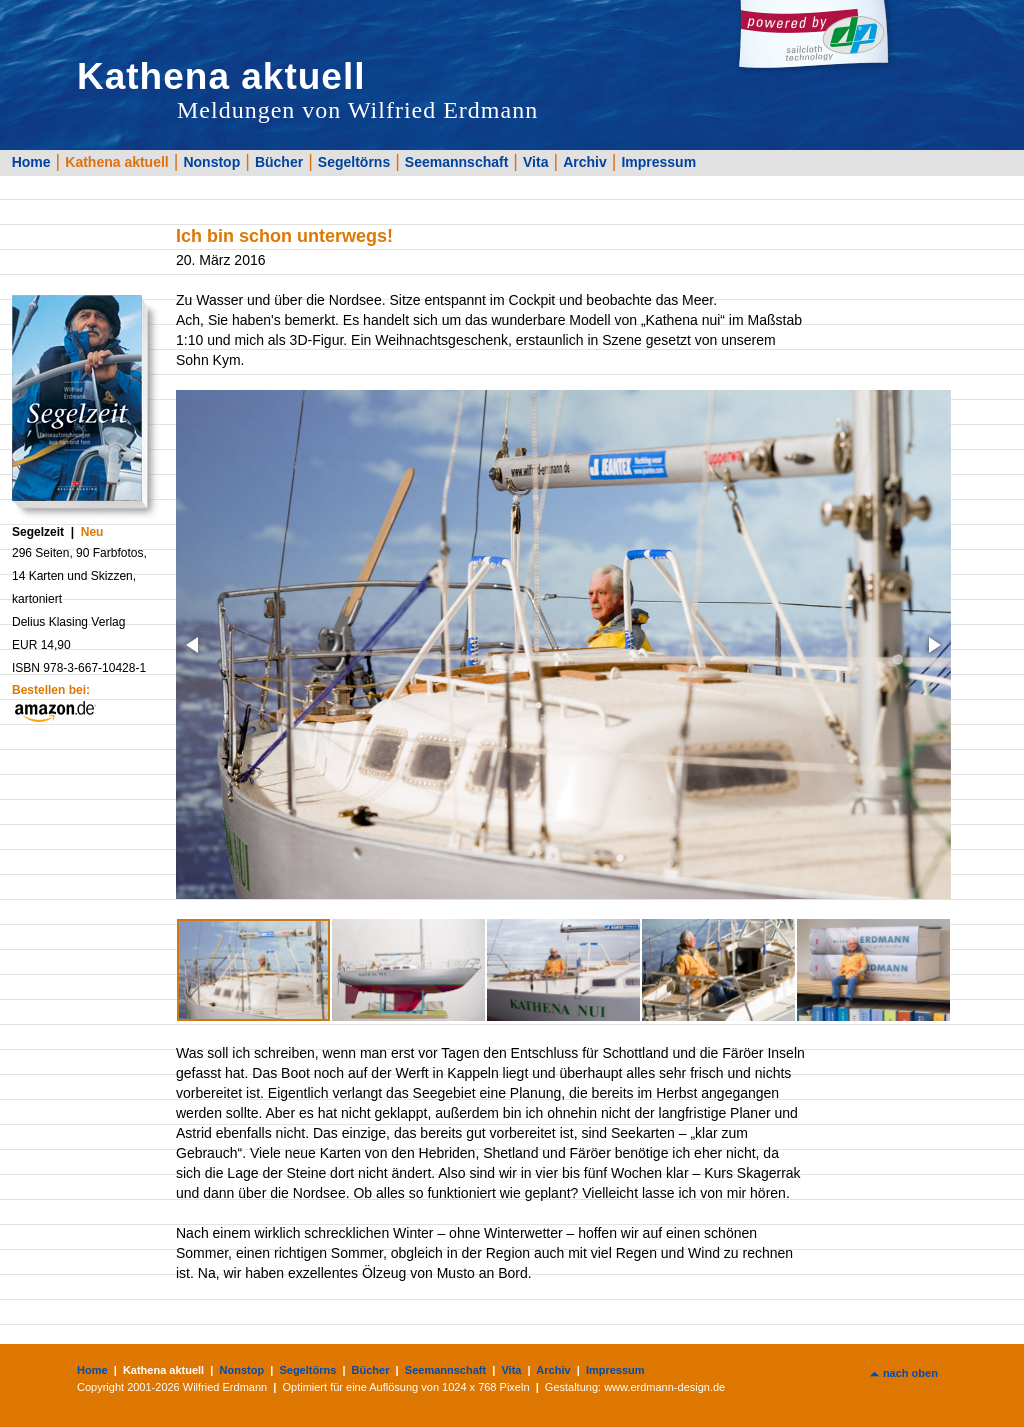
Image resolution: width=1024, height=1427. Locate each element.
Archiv (585, 162)
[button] (194, 645)
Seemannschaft (456, 162)
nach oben (910, 1373)
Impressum (658, 162)
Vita (535, 162)
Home (31, 162)
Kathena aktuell (116, 162)
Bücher (279, 162)
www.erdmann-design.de (664, 1387)
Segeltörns (354, 162)
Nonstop (211, 162)
